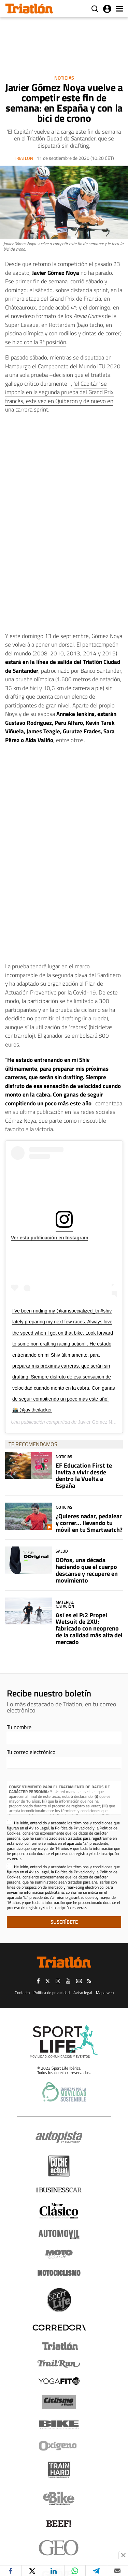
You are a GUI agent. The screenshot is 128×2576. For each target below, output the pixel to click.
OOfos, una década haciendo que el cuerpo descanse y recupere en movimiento (87, 1570)
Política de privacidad (51, 1992)
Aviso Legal (39, 1828)
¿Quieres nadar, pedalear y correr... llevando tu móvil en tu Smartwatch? (89, 1522)
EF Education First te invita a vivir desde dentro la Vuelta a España (84, 1475)
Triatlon (23, 158)
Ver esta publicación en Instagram (49, 1237)
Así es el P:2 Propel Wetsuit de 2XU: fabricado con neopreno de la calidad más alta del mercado (89, 1628)
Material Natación (65, 1604)
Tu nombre (19, 1727)
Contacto (22, 1992)
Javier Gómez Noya (99, 1422)
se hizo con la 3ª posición (35, 342)
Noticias (64, 77)
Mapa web (105, 1992)
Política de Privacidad (73, 1828)
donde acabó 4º (57, 307)
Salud (62, 1551)
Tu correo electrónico (31, 1752)
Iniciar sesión (107, 9)
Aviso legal (82, 1992)
